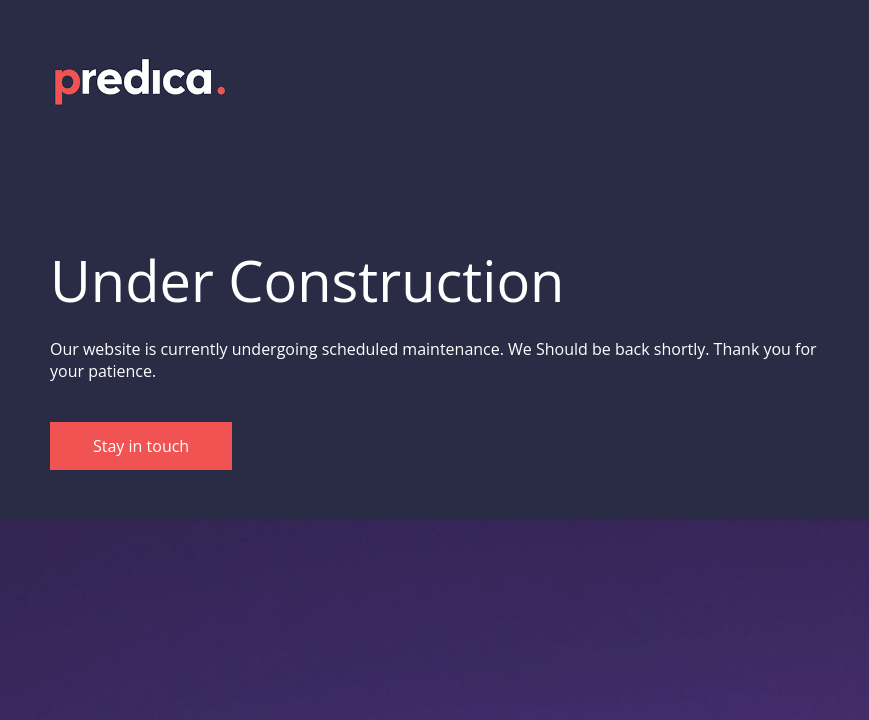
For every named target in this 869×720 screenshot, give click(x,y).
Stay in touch (141, 446)
